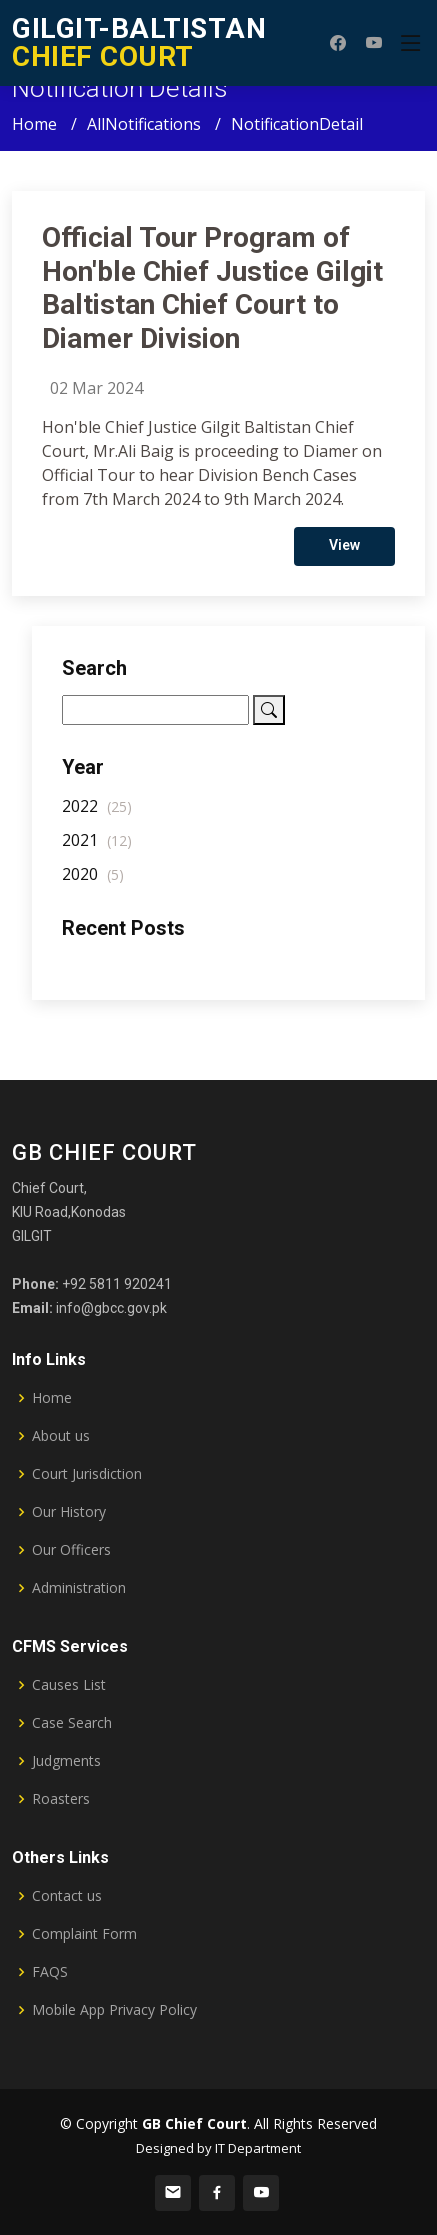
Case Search (72, 1723)
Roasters (61, 1799)
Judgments (66, 1761)
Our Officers (71, 1550)
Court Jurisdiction (87, 1474)
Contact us (67, 1896)
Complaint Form (84, 1934)
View (344, 554)
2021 (97, 849)
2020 (93, 883)
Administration (79, 1588)
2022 (97, 815)
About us (61, 1436)
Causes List (69, 1685)
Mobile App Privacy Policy (114, 2010)
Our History (69, 1512)
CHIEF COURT (139, 42)
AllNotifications (144, 124)
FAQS (50, 1972)
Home (34, 124)
